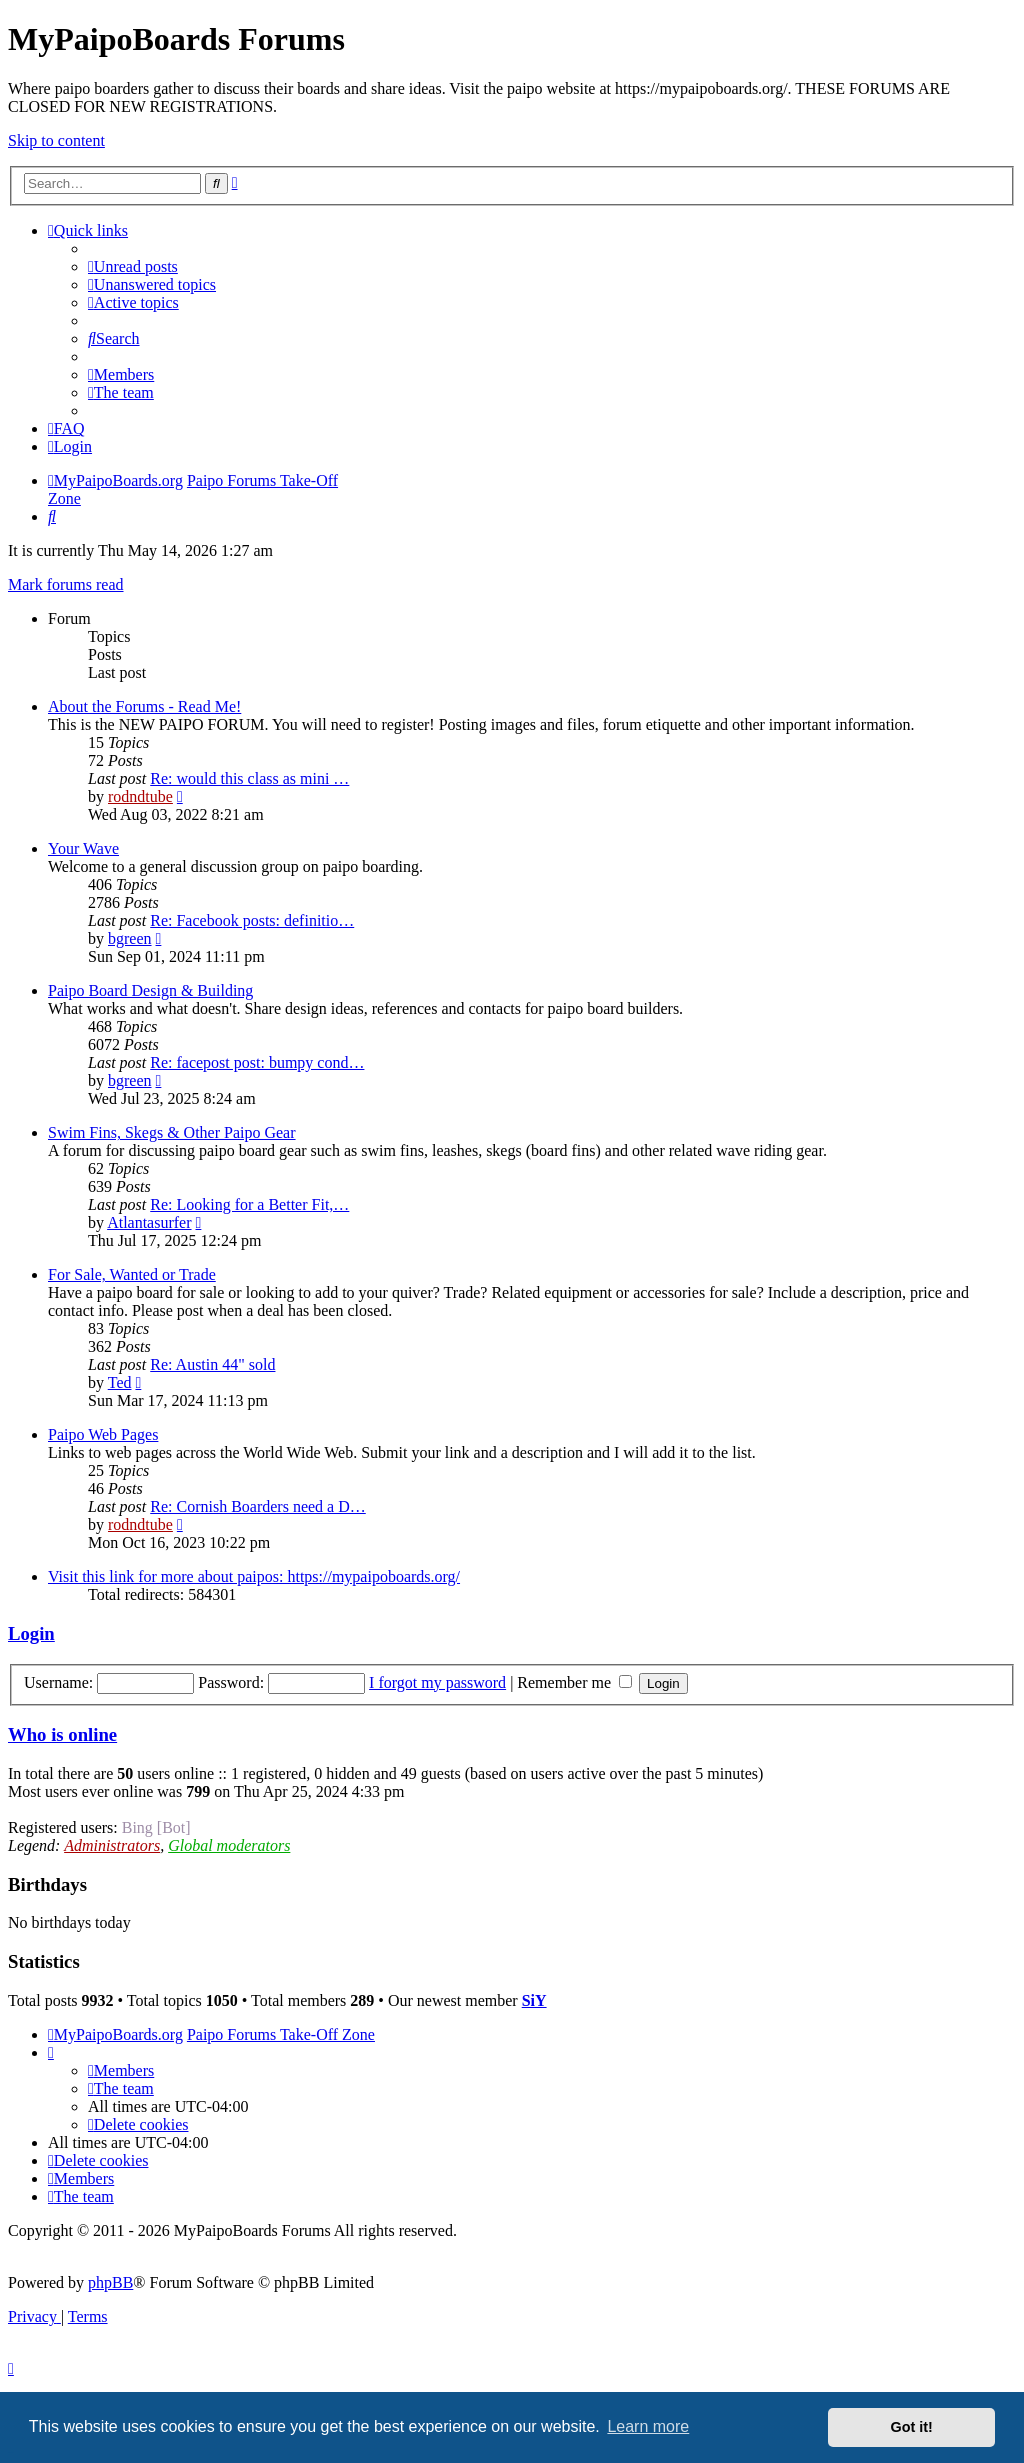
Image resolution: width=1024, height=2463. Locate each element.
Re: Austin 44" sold (212, 1364)
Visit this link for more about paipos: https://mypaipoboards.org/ (254, 1576)
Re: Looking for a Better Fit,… (249, 1204)
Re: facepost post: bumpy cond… (257, 1062)
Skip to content (56, 140)
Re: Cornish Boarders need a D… (258, 1506)
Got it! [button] (912, 2427)
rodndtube (140, 796)
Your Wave (83, 848)
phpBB (110, 2282)
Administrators (112, 1845)
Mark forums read (66, 584)
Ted (120, 1382)
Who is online (62, 1734)
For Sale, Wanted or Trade (132, 1274)
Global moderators (229, 1845)
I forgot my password (437, 1682)
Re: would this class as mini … (249, 778)
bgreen (130, 938)
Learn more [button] (648, 2426)
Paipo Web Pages (103, 1434)
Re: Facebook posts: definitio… (252, 920)
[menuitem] (133, 266)
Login (31, 1633)
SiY (534, 2000)
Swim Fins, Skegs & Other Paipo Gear (172, 1132)
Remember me (574, 1682)
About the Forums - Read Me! (144, 706)
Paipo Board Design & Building (150, 990)
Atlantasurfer (149, 1222)
